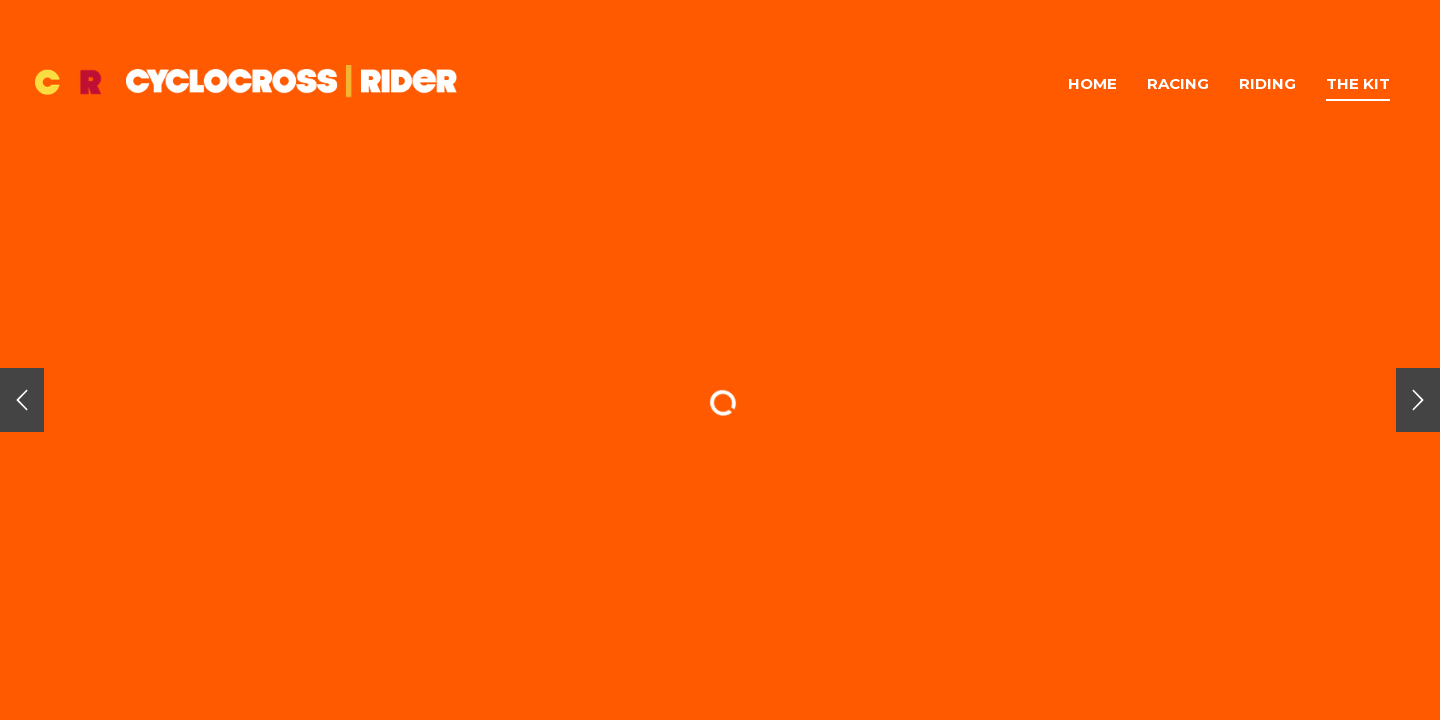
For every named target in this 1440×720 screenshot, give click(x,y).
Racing (1178, 83)
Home (1092, 83)
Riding (1267, 83)
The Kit (1358, 83)
